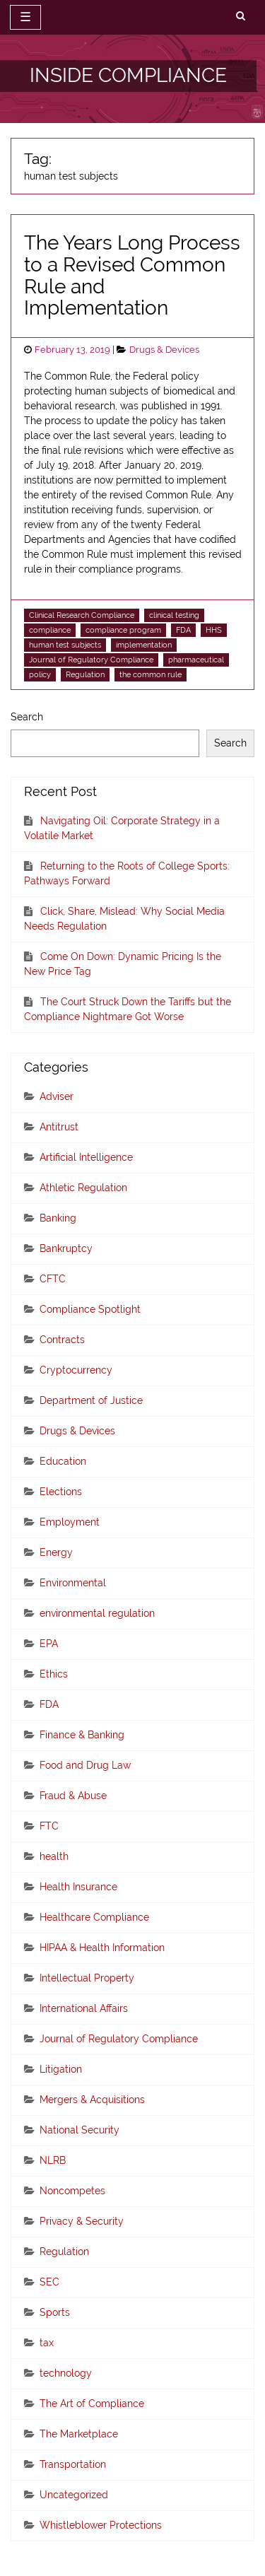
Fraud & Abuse (73, 1795)
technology (66, 2373)
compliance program (123, 630)
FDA (183, 630)
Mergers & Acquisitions (92, 2099)
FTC (49, 1826)
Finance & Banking (82, 1734)
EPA (49, 1643)
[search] (240, 16)
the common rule (150, 674)
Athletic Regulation (83, 1187)
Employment (70, 1522)
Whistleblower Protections (101, 2525)
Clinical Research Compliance (81, 615)
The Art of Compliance (92, 2403)
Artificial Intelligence (86, 1157)
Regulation (85, 674)
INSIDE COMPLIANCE (128, 75)
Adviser (56, 1096)
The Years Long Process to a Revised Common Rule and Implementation (132, 275)
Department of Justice (91, 1400)
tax (47, 2342)
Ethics (54, 1674)
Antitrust (59, 1126)
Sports (55, 2312)
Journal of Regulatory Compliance (91, 659)
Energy (56, 1552)
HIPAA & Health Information (102, 1947)
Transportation (73, 2464)
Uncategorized (74, 2494)
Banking (58, 1218)
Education (63, 1461)
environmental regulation (97, 1613)
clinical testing (174, 615)
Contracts (62, 1339)
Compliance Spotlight (90, 1309)
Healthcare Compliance (94, 1917)
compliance (50, 630)
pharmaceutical (196, 659)
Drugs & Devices (164, 349)
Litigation (61, 2069)
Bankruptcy (66, 1248)
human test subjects (65, 644)
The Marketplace (79, 2434)
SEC (49, 2282)
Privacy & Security (82, 2221)
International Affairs (84, 2008)
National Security (79, 2130)
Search (27, 716)
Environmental (73, 1582)
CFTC (53, 1278)
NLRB (53, 2160)
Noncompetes (72, 2190)
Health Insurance (78, 1886)
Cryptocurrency (76, 1370)
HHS (214, 630)
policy (40, 674)
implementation (144, 644)
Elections (61, 1491)
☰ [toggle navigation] (25, 17)
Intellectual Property (87, 1978)
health (54, 1856)
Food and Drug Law (85, 1765)
